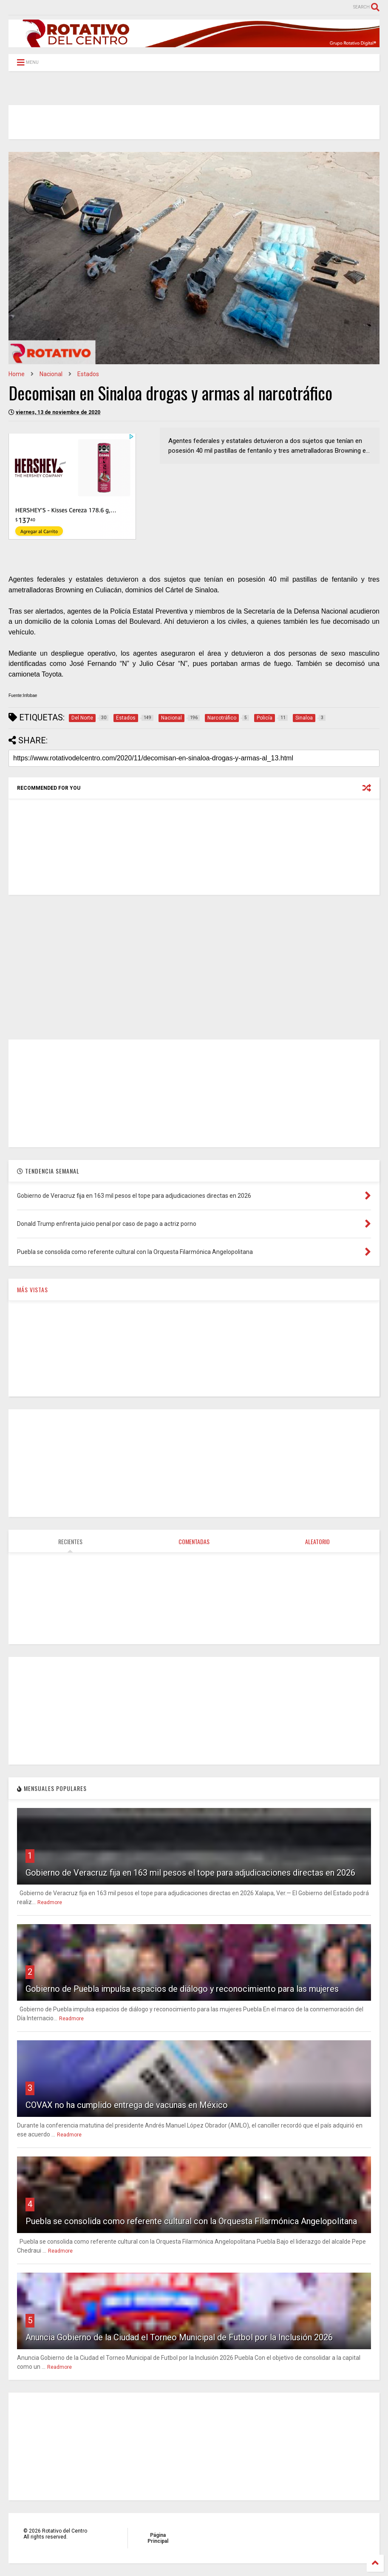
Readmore (49, 1902)
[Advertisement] (194, 967)
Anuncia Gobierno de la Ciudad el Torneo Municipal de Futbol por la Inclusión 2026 (179, 2337)
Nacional (51, 374)
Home (16, 374)
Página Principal (157, 2538)
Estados (88, 374)
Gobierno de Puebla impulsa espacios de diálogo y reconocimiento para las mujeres (182, 1989)
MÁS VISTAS (32, 1289)
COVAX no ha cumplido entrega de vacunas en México (126, 2105)
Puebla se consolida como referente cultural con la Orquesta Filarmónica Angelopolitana (191, 2221)
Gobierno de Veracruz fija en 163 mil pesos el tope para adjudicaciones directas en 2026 (190, 1873)
